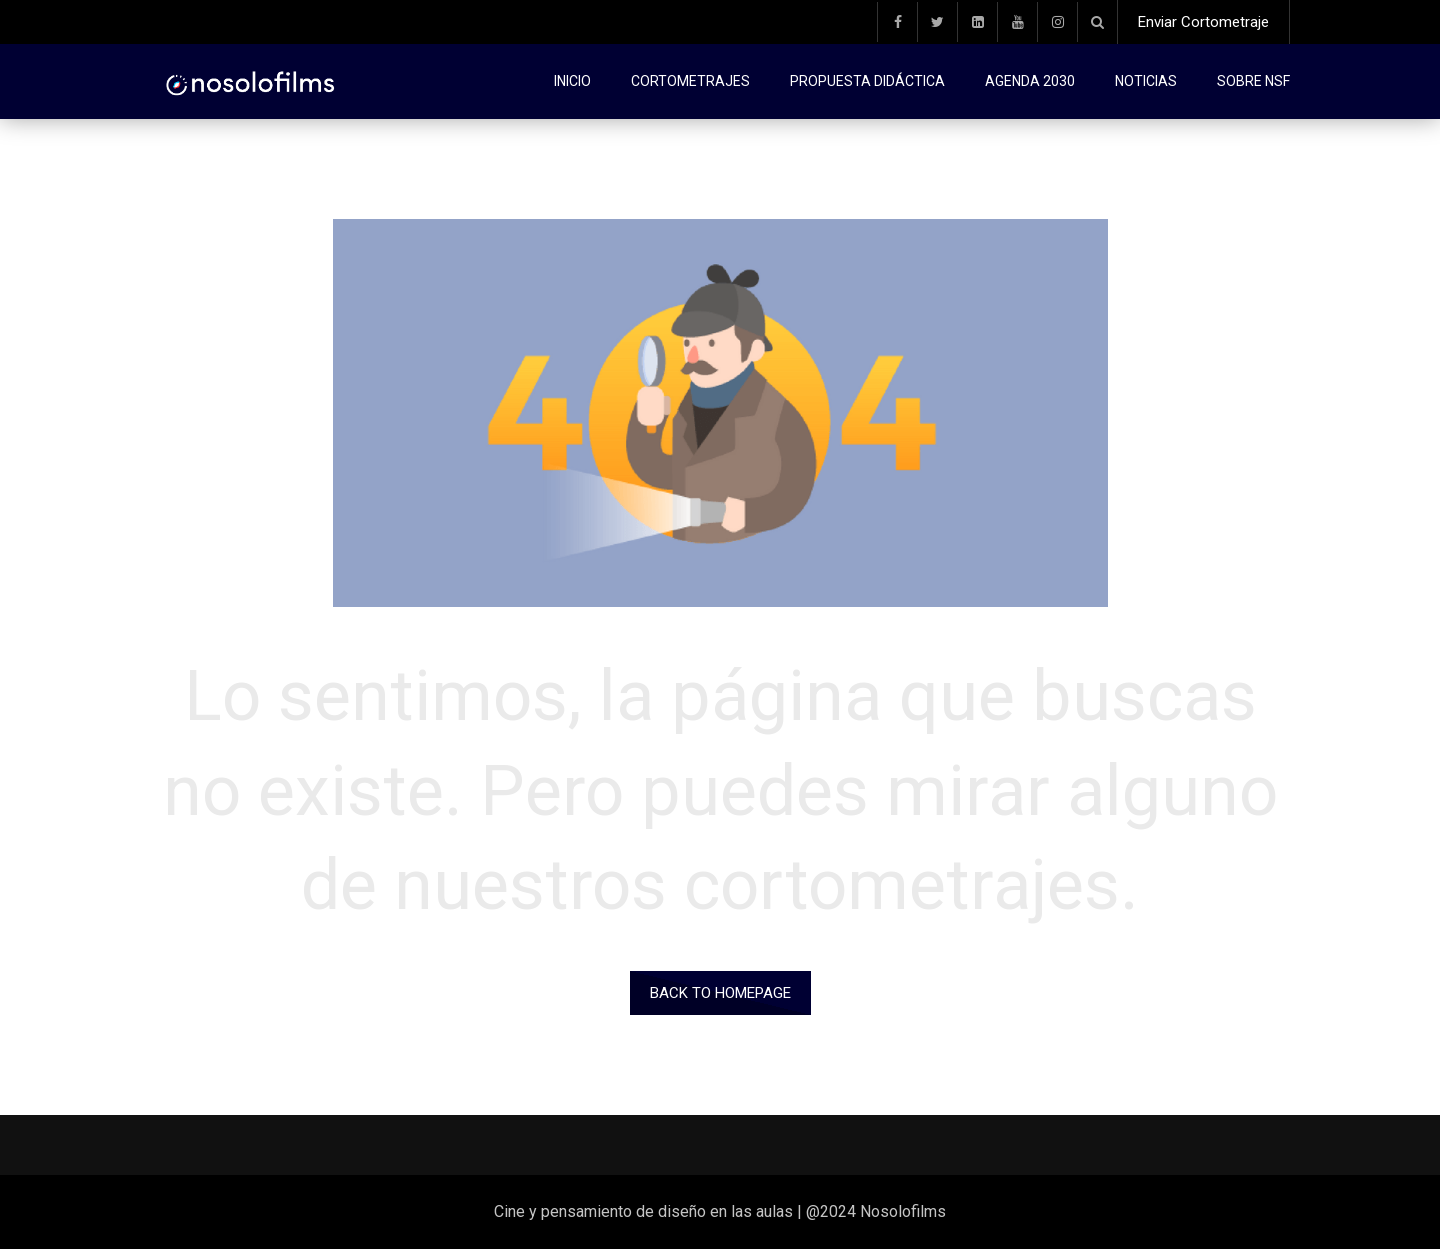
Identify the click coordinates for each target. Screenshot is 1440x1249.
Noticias (1146, 81)
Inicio (572, 81)
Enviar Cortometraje (1203, 22)
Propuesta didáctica (867, 81)
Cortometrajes (690, 81)
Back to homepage (720, 993)
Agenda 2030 (1030, 81)
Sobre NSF (1253, 81)
